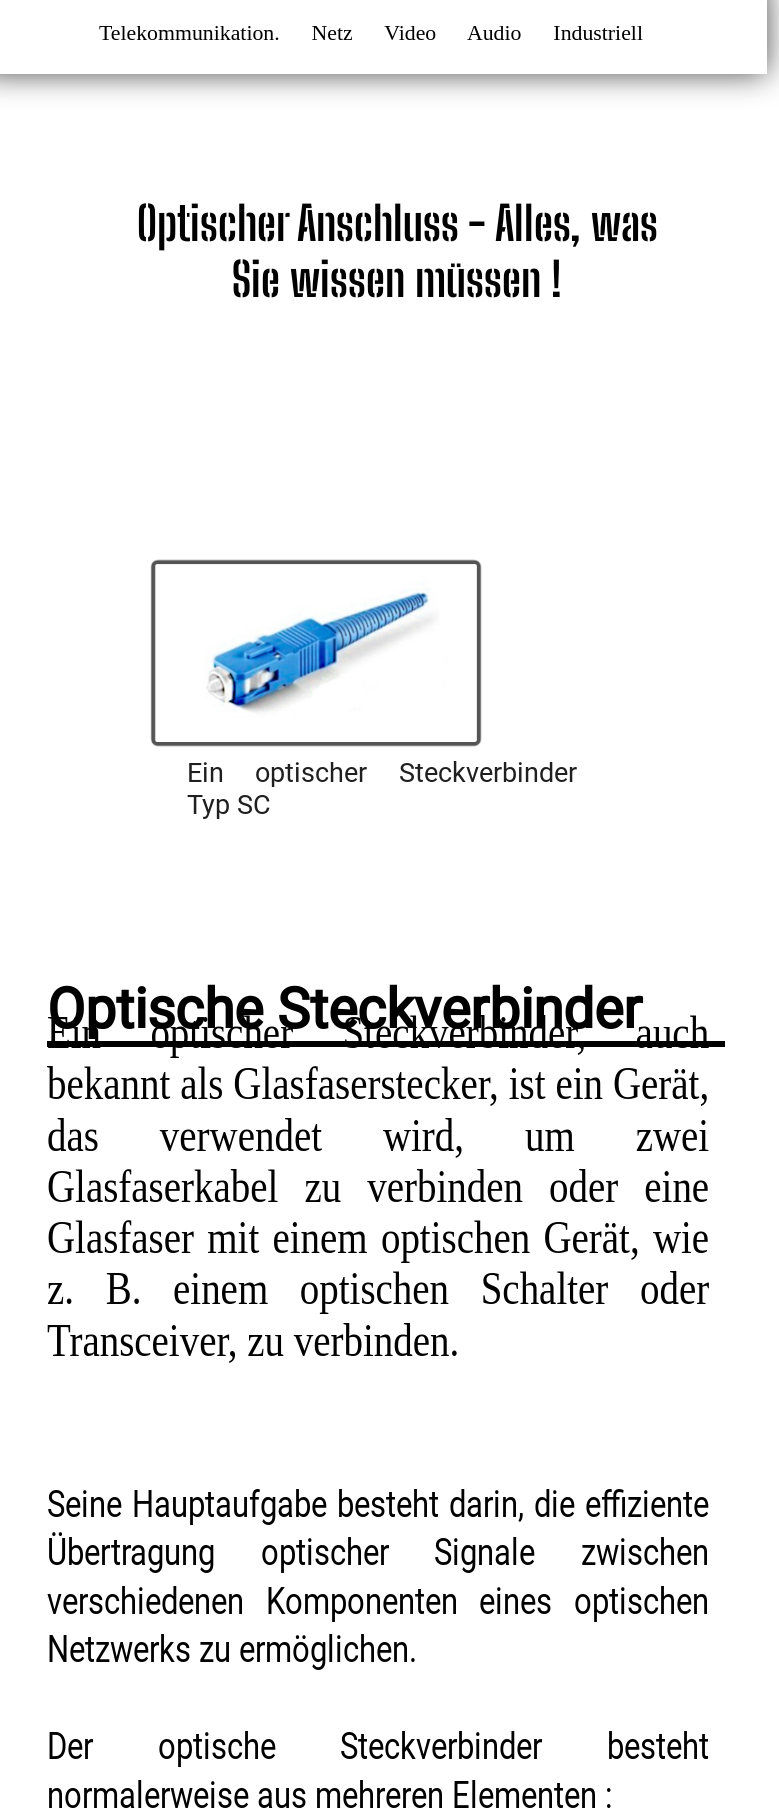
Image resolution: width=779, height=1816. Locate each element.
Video (413, 33)
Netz (335, 33)
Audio (498, 33)
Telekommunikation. (192, 33)
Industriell (601, 33)
